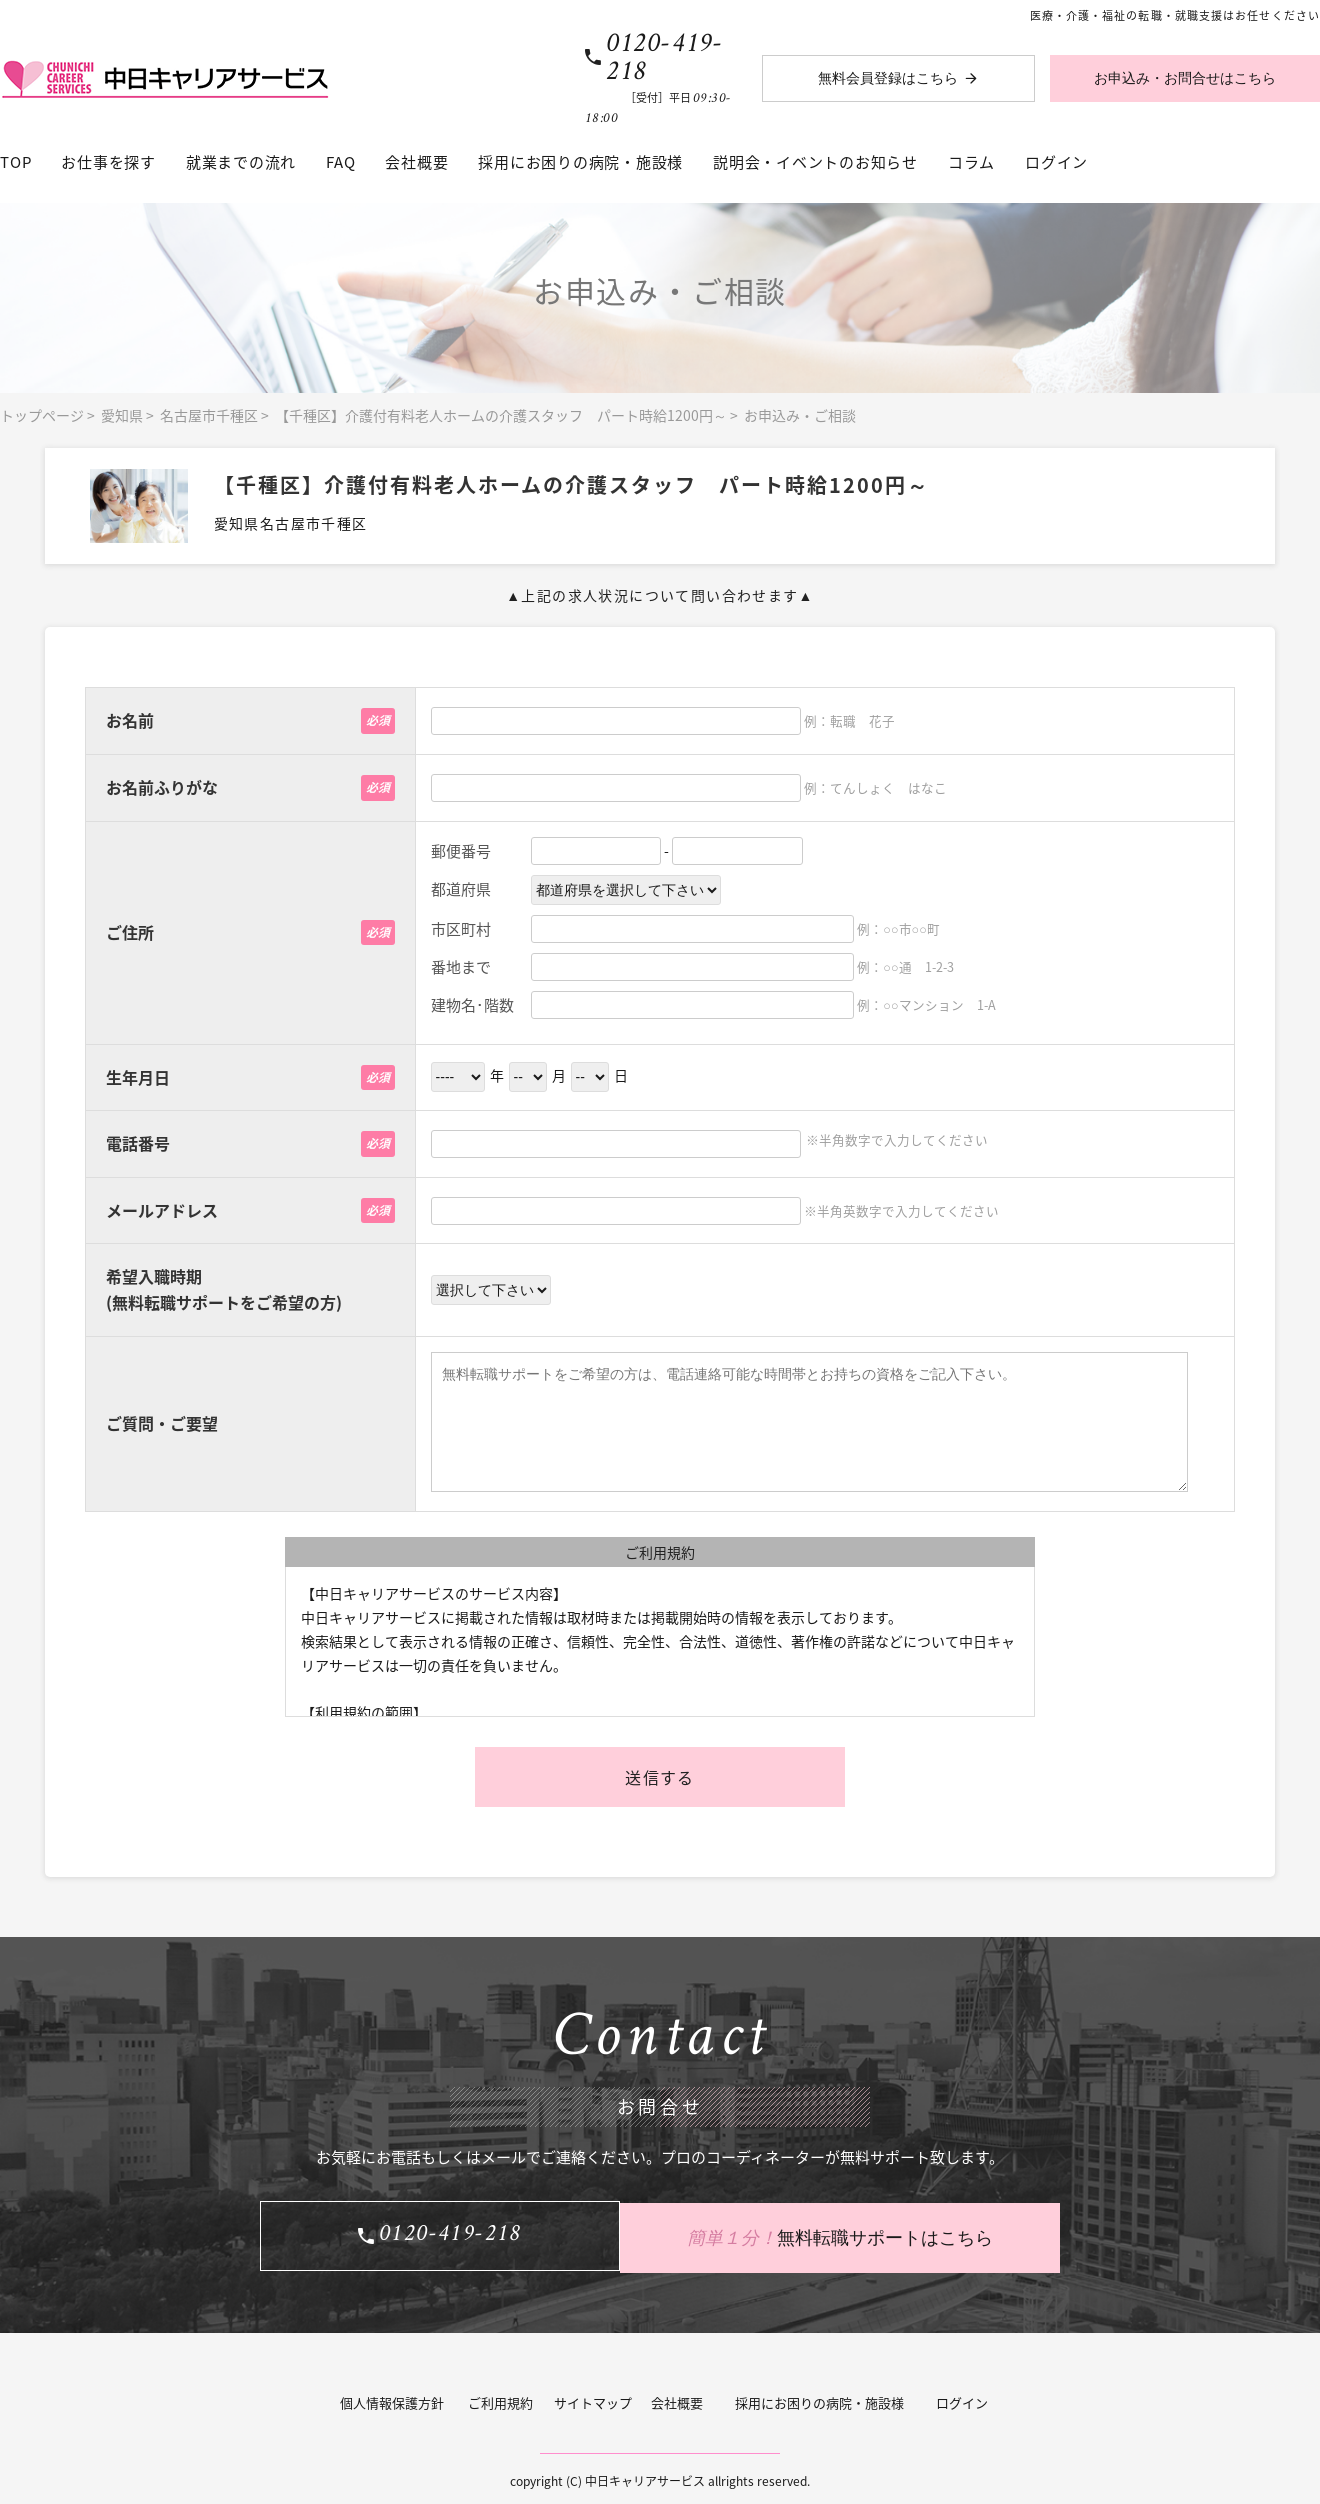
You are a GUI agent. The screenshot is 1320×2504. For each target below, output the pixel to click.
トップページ (42, 415)
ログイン (1056, 162)
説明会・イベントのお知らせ (815, 162)
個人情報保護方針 (392, 2397)
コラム (971, 162)
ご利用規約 (500, 2397)
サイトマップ (593, 2397)
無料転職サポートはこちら (860, 2232)
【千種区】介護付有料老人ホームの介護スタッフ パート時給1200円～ (501, 415)
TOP (15, 162)
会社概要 (416, 162)
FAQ (340, 162)
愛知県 (122, 415)
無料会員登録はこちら (888, 78)
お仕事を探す (108, 162)
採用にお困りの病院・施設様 (580, 162)
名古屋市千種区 (209, 415)
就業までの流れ (241, 162)
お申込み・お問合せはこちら (1185, 78)
